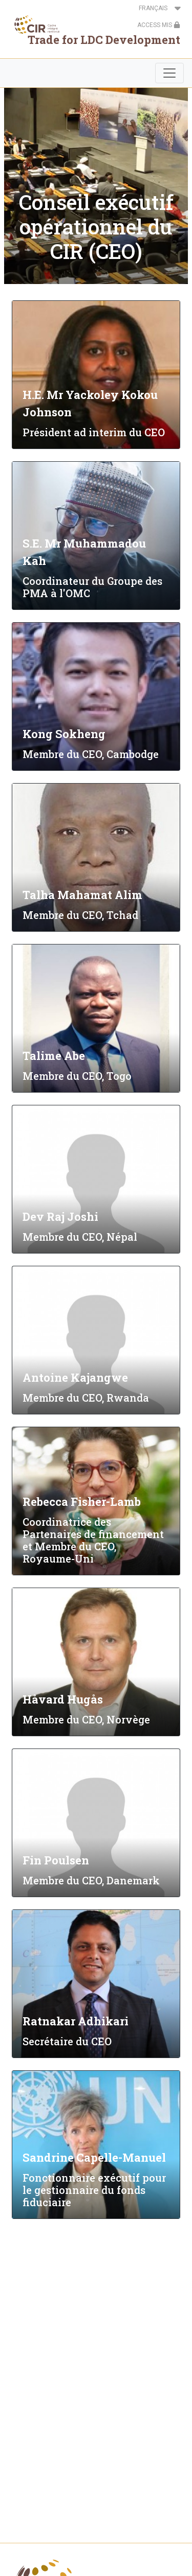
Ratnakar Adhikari (76, 2021)
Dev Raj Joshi (60, 1216)
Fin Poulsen (56, 1860)
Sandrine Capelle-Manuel (94, 2157)
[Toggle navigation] (169, 73)
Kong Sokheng (64, 733)
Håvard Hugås (63, 1699)
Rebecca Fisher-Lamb (82, 1501)
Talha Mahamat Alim (82, 894)
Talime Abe (54, 1055)
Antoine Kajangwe (75, 1377)
